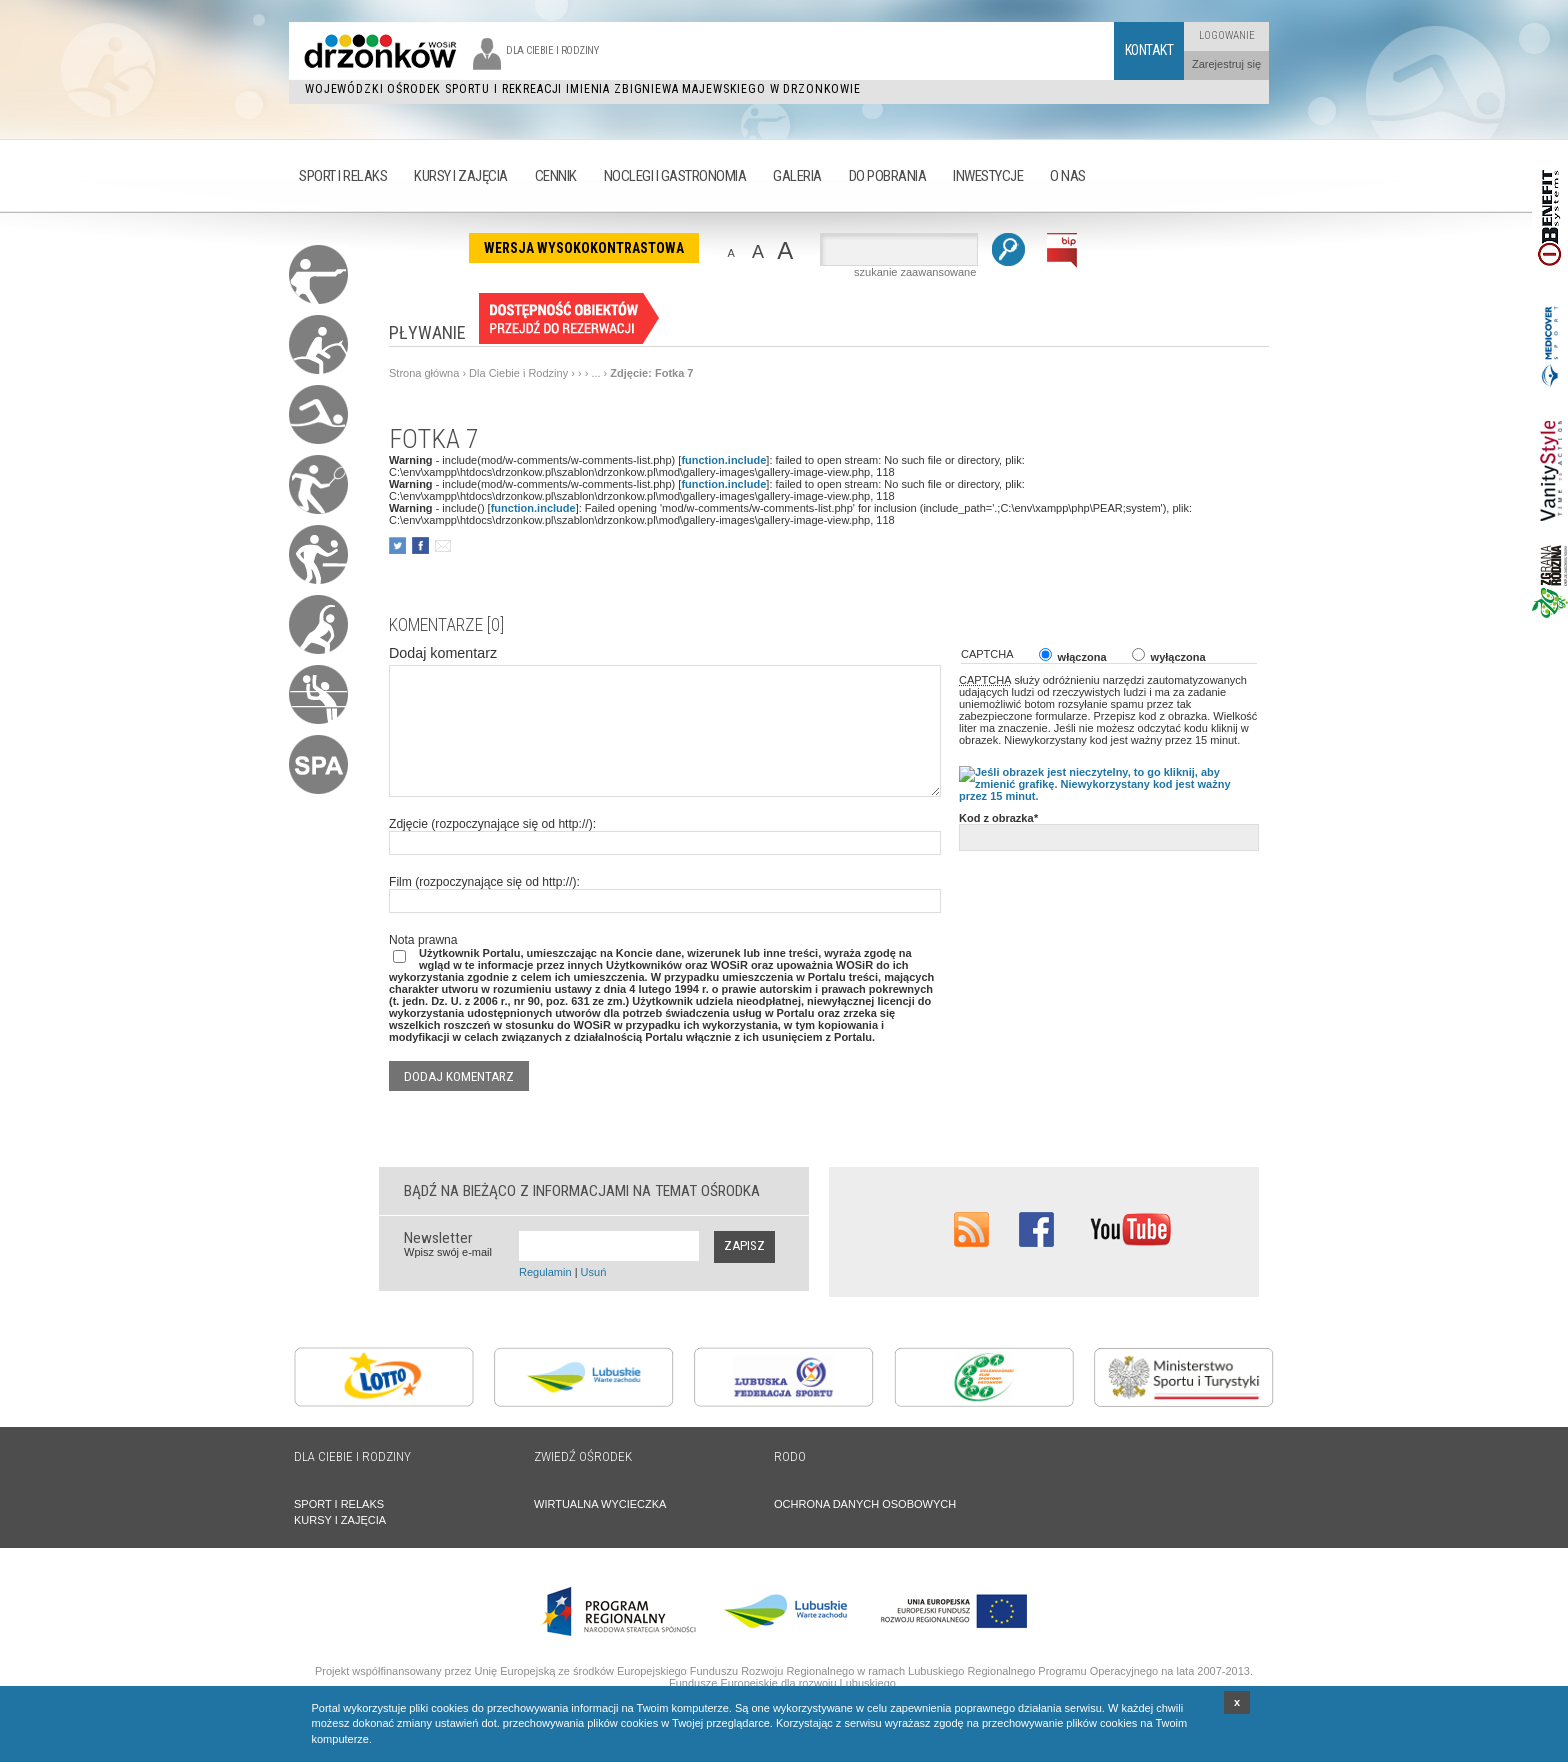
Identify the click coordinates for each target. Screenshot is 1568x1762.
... (595, 373)
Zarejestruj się (1226, 64)
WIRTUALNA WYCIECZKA (600, 1504)
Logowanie (1227, 35)
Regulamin (545, 1272)
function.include (723, 460)
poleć (442, 545)
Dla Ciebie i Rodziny (518, 373)
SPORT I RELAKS (339, 1504)
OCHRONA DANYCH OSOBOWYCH (865, 1504)
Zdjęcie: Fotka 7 (651, 373)
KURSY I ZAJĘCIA (340, 1520)
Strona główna (424, 373)
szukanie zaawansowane (915, 272)
